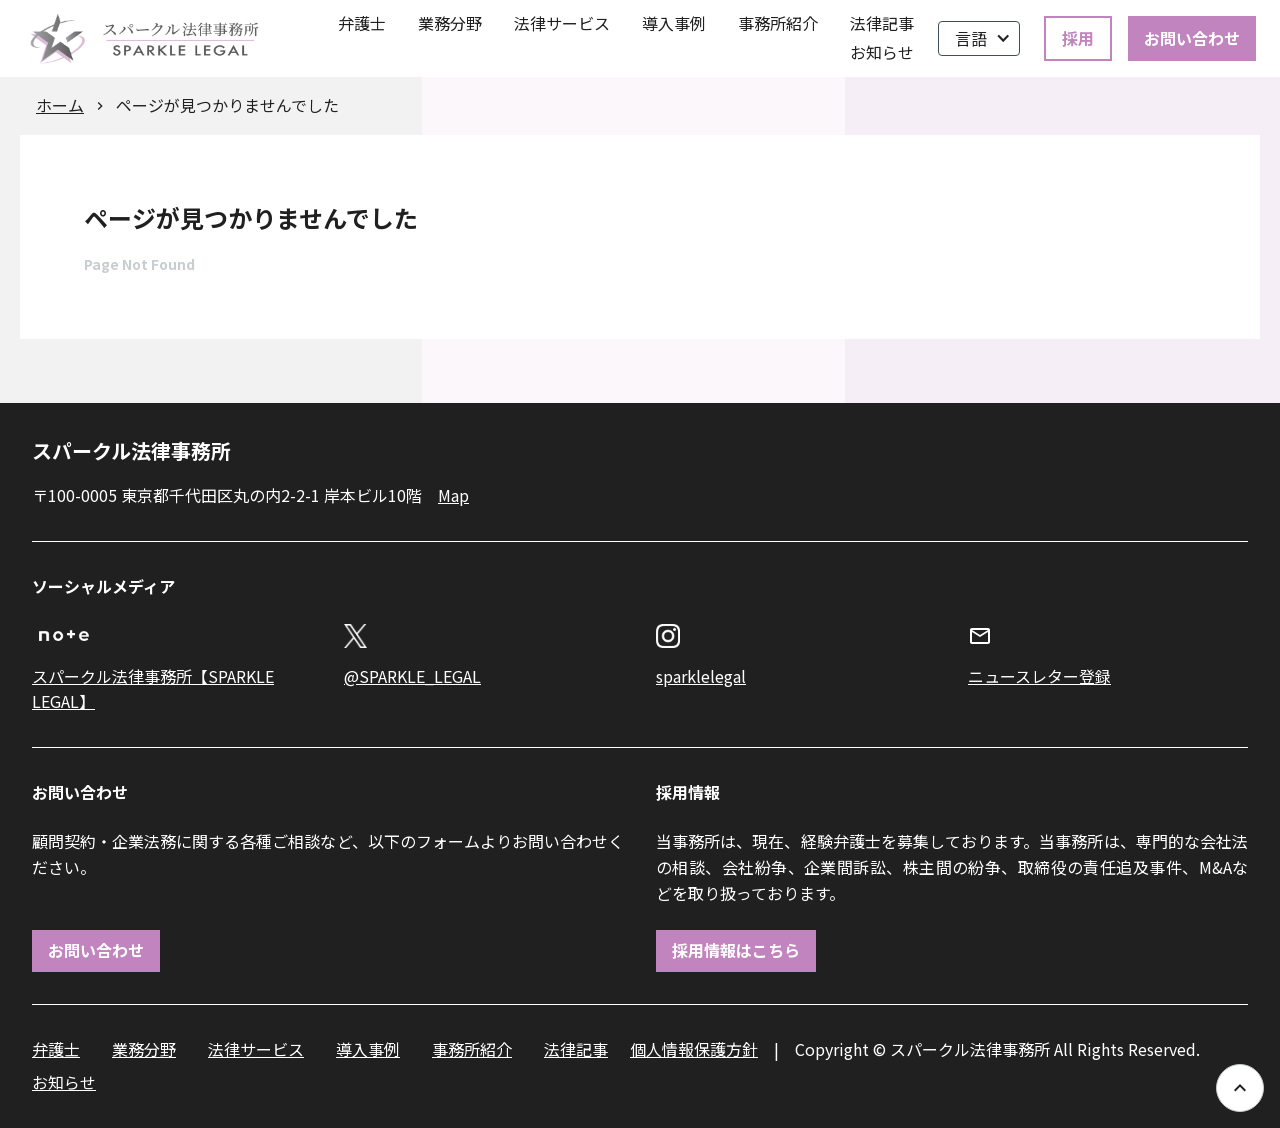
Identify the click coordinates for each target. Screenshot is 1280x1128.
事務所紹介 (778, 23)
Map (453, 495)
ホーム (60, 105)
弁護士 (362, 23)
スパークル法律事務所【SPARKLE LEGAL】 (153, 689)
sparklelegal (701, 676)
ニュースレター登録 (1039, 676)
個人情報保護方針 (694, 1049)
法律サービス (562, 23)
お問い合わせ (1192, 38)
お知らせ (882, 52)
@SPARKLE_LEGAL (412, 676)
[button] (979, 39)
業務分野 (450, 23)
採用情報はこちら (736, 950)
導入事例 (674, 23)
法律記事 (882, 23)
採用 (1078, 38)
